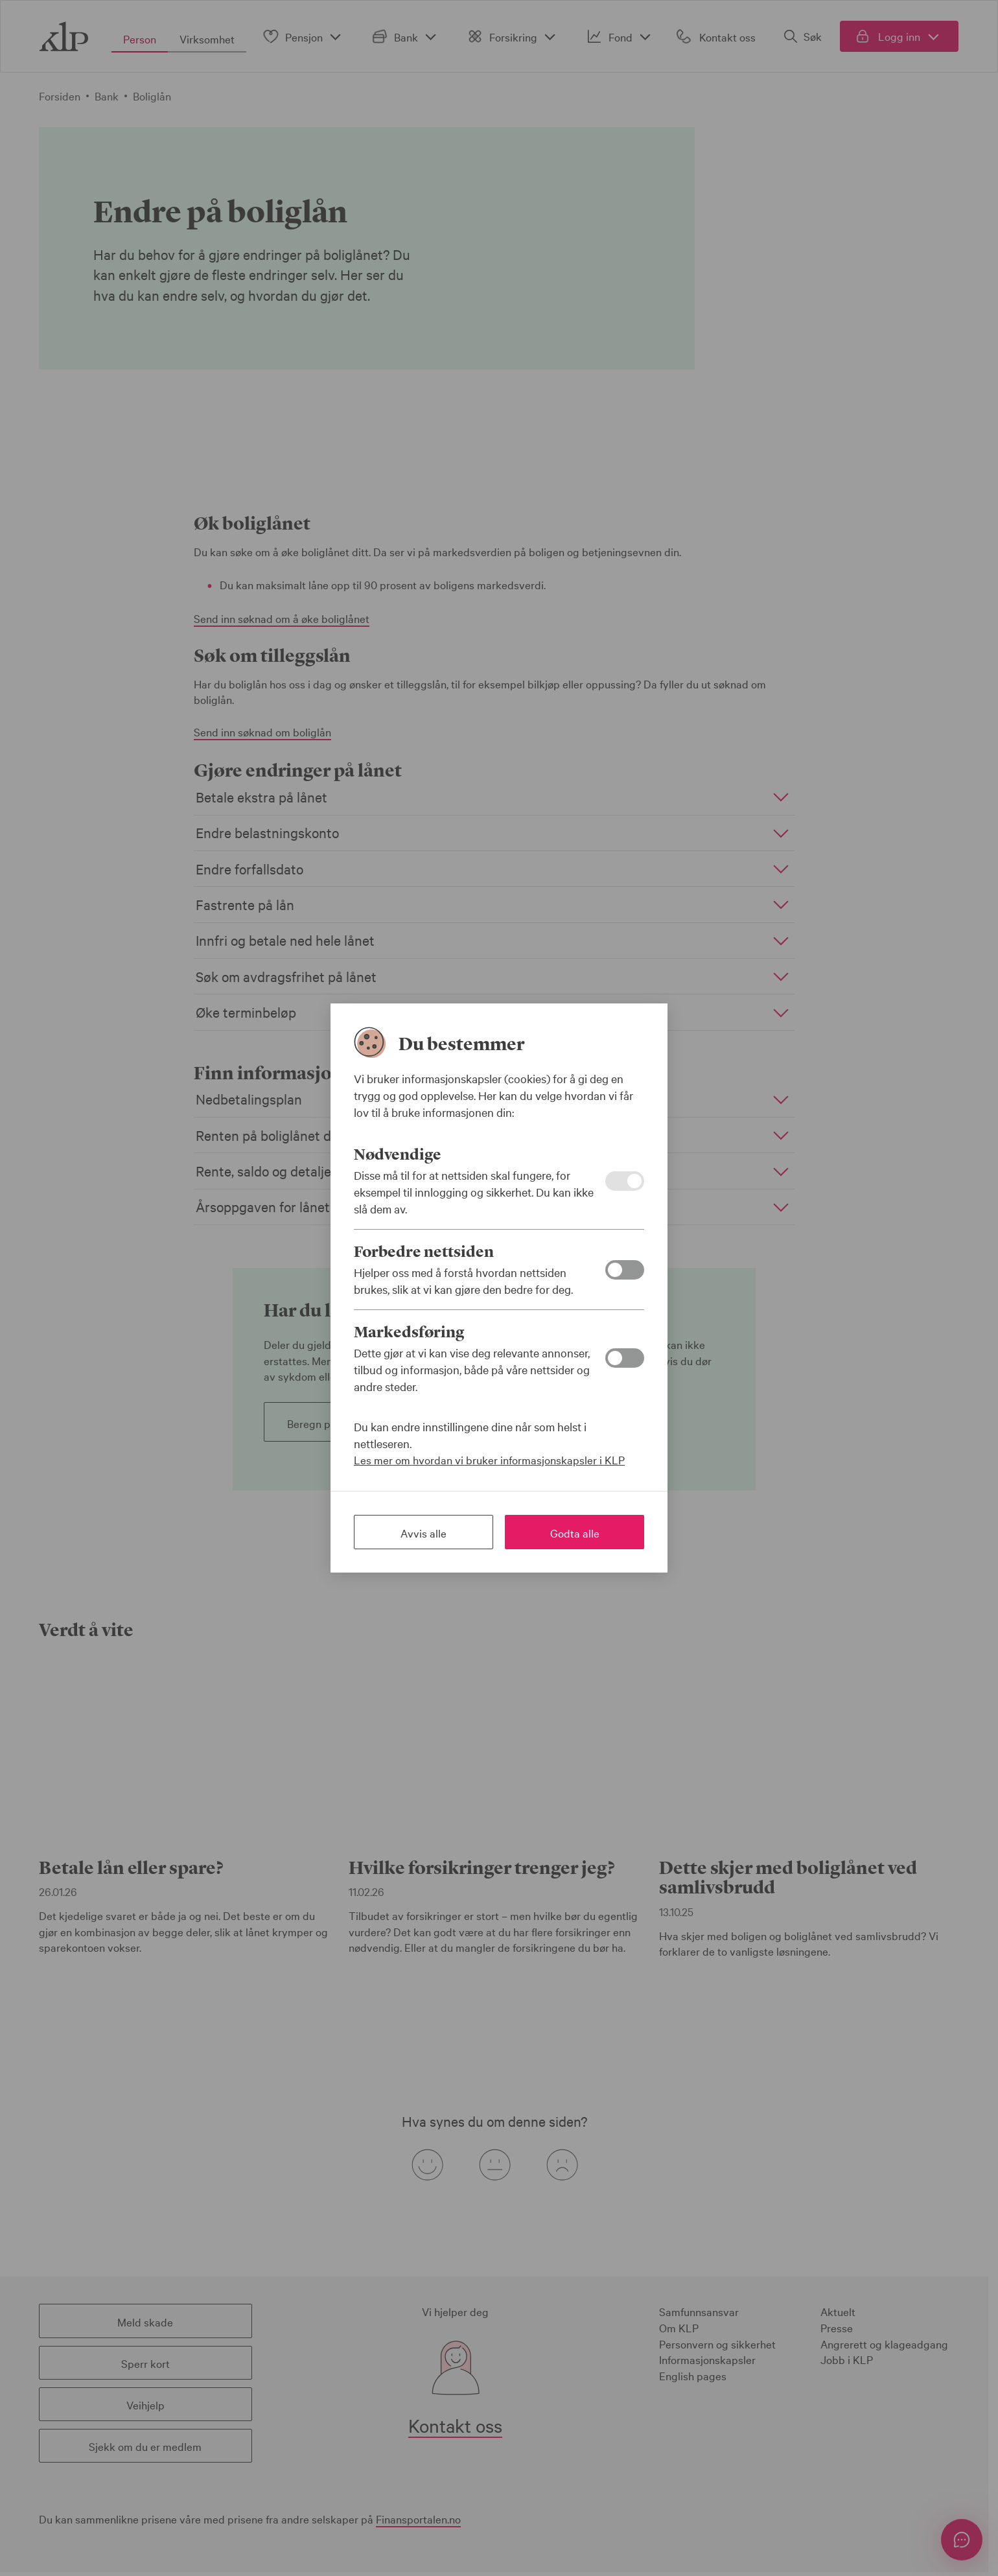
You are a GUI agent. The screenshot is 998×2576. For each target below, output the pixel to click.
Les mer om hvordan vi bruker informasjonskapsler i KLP (489, 1459)
